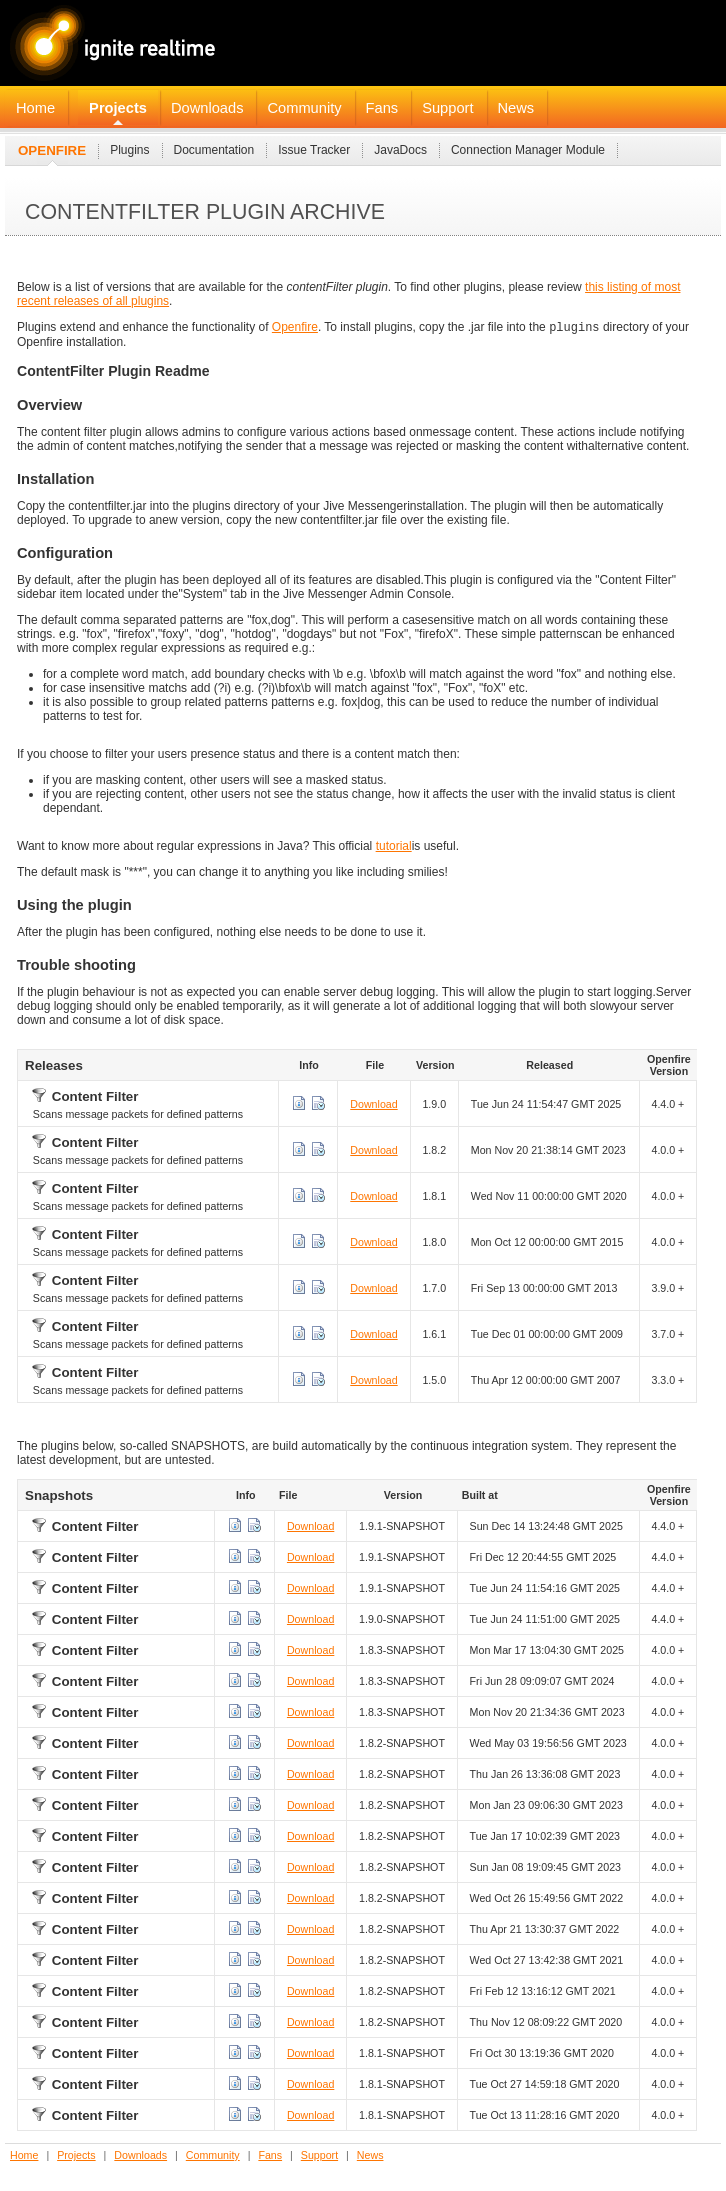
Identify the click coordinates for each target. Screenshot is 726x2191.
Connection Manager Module (528, 150)
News (516, 108)
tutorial (394, 848)
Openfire (52, 150)
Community (304, 108)
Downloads (207, 108)
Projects (118, 108)
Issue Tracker (314, 150)
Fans (382, 108)
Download (373, 1106)
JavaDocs (400, 150)
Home (35, 108)
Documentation (214, 150)
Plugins (129, 150)
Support (447, 108)
